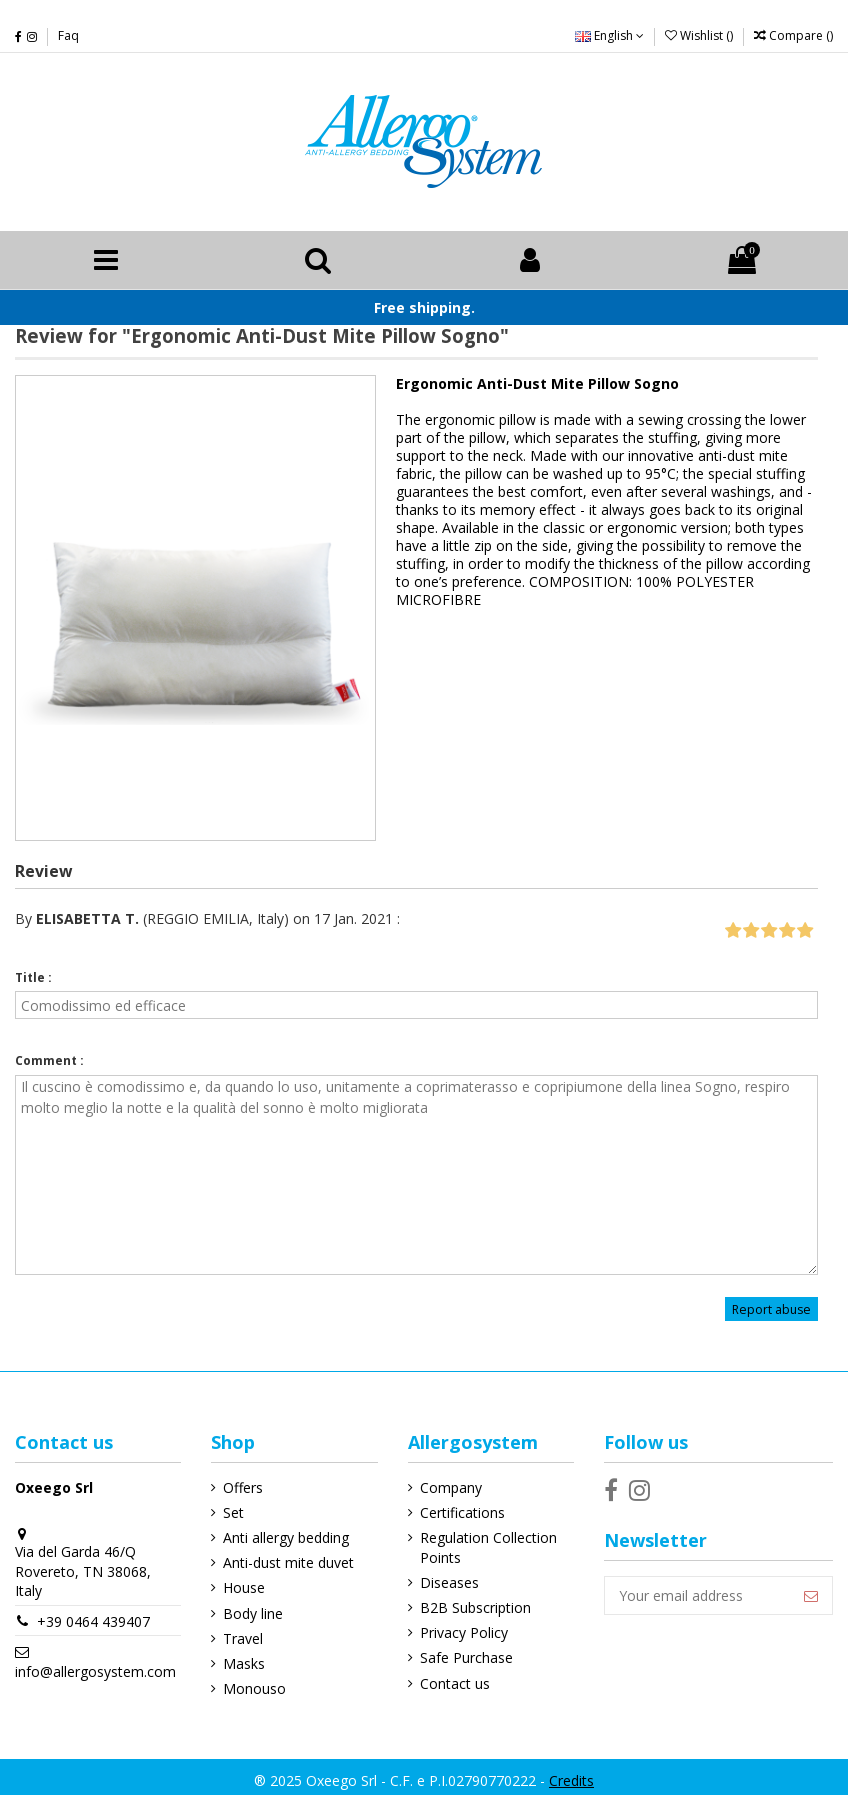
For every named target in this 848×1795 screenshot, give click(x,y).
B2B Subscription (475, 1607)
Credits (571, 1780)
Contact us (455, 1683)
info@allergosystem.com (95, 1671)
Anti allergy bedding (286, 1537)
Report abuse (771, 1309)
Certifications (462, 1512)
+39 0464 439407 (93, 1621)
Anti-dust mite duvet (288, 1562)
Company (451, 1487)
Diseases (449, 1582)
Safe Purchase (466, 1657)
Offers (243, 1487)
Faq (68, 35)
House (244, 1587)
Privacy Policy (464, 1632)
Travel (243, 1638)
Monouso (254, 1688)
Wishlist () (700, 35)
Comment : (49, 1060)
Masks (244, 1663)
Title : (33, 977)
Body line (253, 1613)
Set (233, 1512)
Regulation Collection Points (488, 1547)
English (609, 35)
